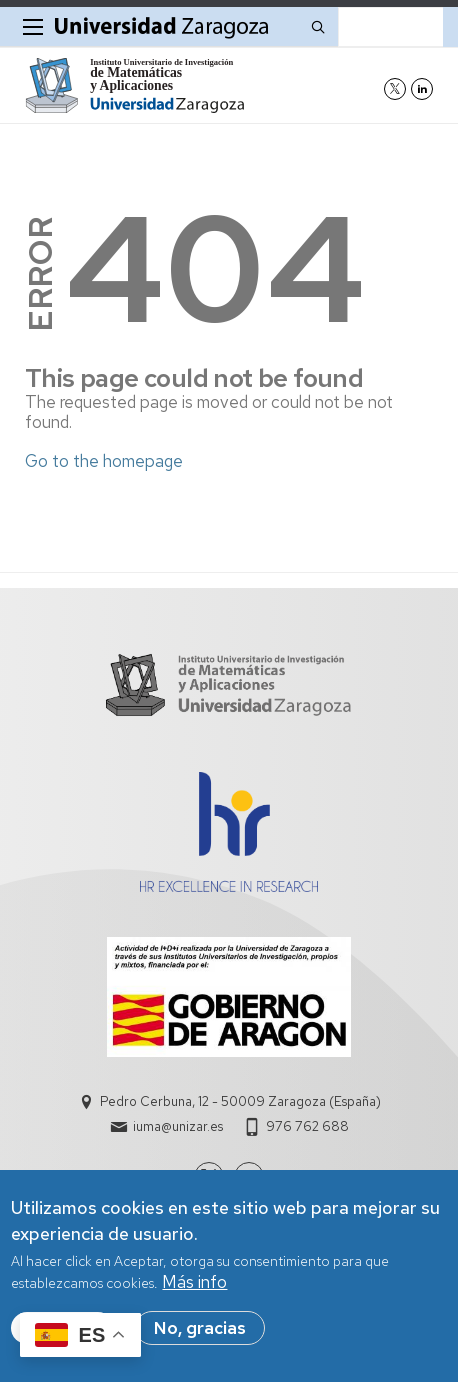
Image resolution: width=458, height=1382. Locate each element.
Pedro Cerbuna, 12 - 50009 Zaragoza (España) (240, 1101)
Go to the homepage (104, 461)
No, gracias (200, 1329)
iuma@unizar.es (178, 1126)
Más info (194, 1284)
